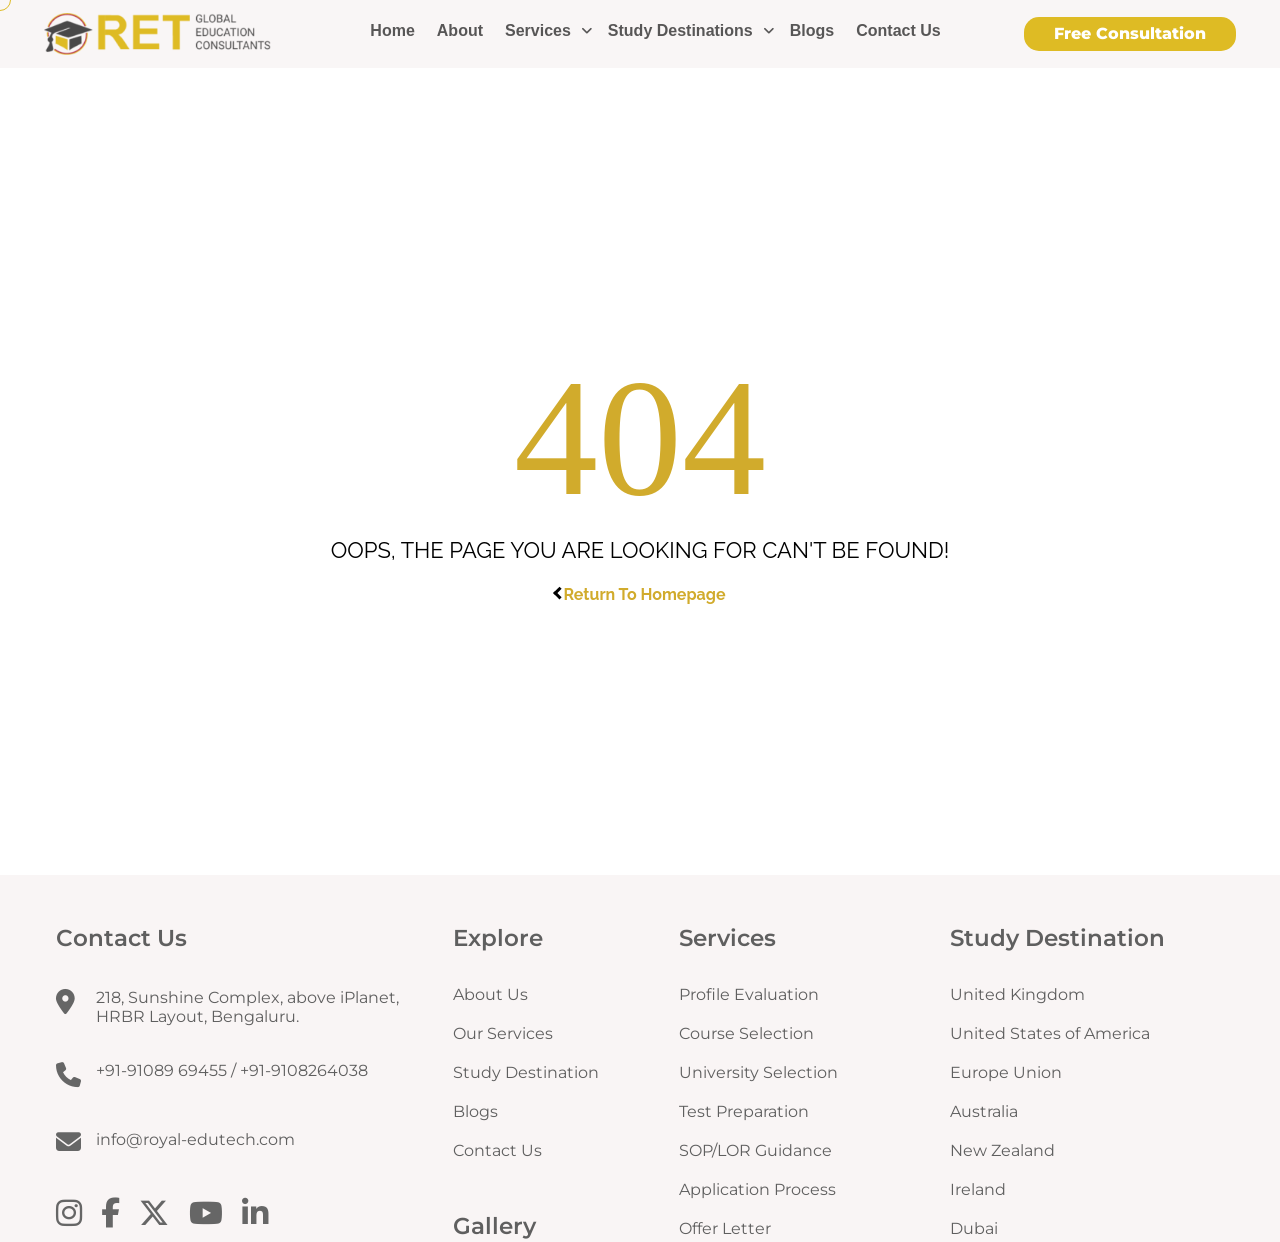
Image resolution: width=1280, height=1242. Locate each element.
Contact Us (898, 30)
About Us (490, 994)
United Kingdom (1017, 994)
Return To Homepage (640, 593)
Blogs (812, 30)
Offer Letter (725, 1228)
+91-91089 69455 (161, 1070)
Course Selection (746, 1033)
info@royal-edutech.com (195, 1139)
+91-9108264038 (304, 1070)
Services (538, 30)
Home (392, 30)
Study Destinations (680, 30)
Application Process (757, 1189)
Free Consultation (1130, 33)
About (460, 30)
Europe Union (1006, 1072)
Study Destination (526, 1072)
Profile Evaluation (749, 994)
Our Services (503, 1033)
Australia (984, 1111)
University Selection (758, 1072)
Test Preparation (744, 1111)
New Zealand (1002, 1150)
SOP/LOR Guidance (755, 1150)
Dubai (974, 1228)
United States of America (1050, 1033)
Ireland (978, 1189)
